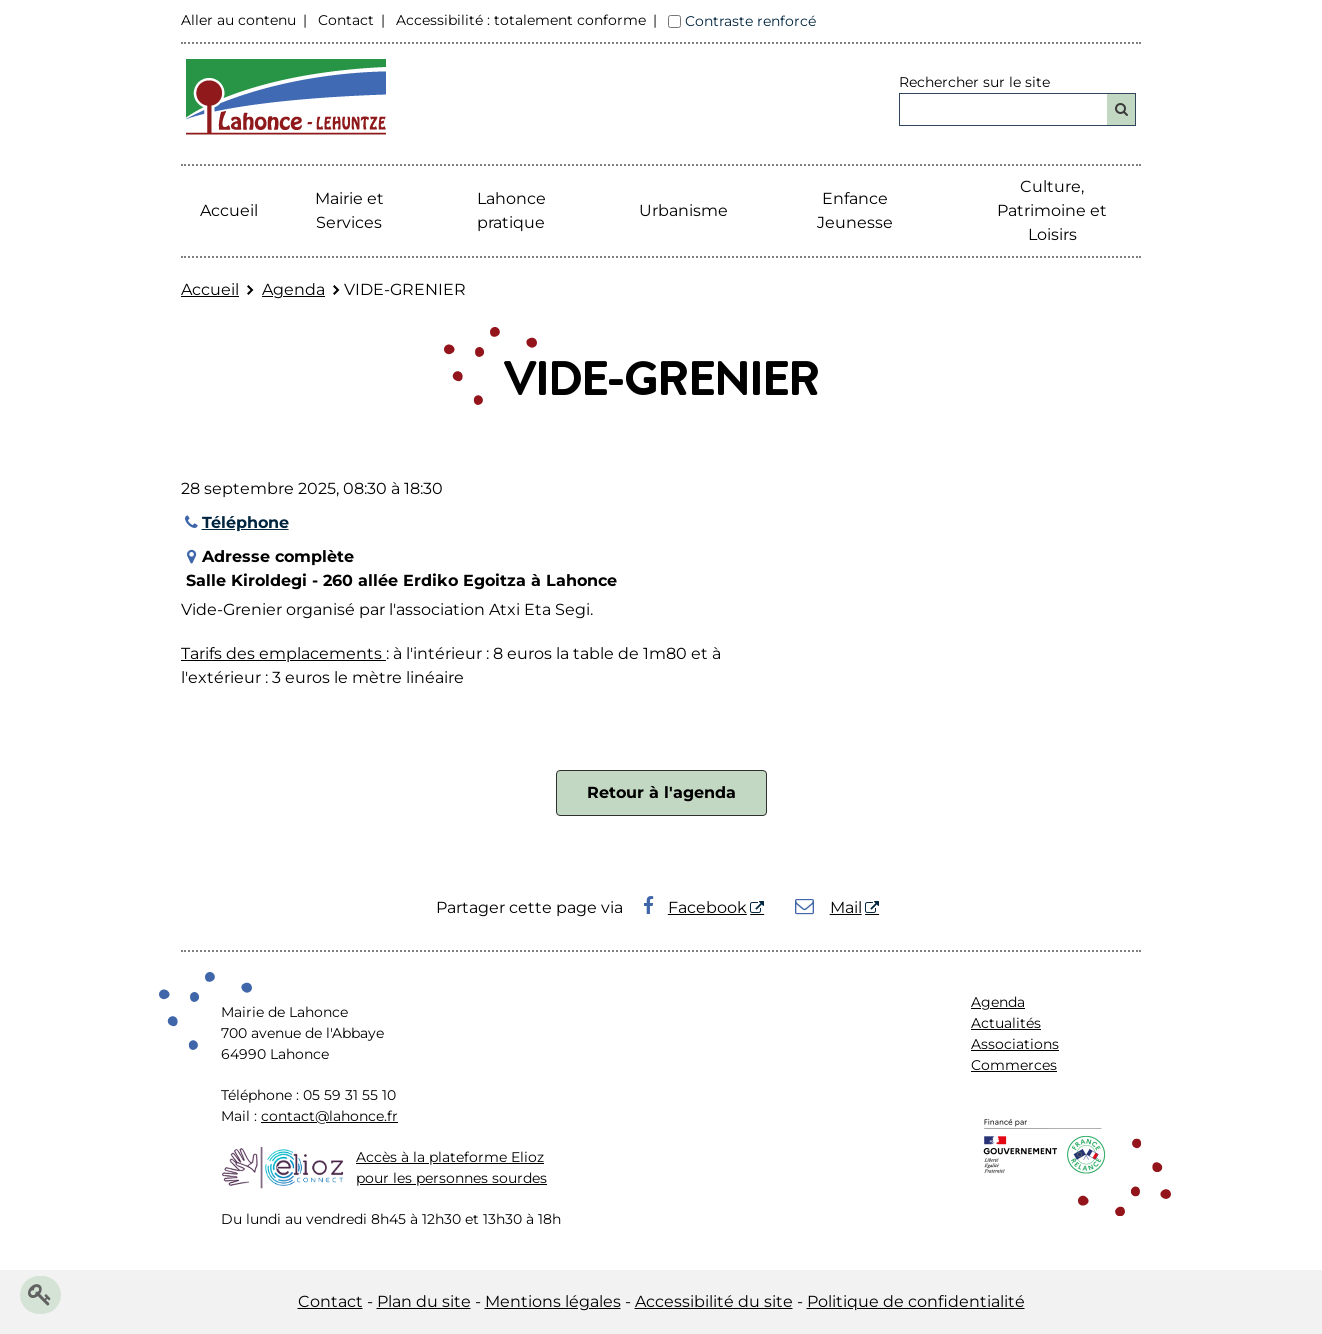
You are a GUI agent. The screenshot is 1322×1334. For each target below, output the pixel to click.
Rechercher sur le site (974, 82)
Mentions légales (553, 1301)
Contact (346, 20)
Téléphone (235, 522)
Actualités (1006, 1023)
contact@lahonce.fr (329, 1116)
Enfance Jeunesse (855, 210)
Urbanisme (683, 210)
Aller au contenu (238, 20)
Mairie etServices (349, 210)
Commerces (1014, 1065)
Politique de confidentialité (916, 1301)
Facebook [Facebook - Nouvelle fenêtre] (695, 907)
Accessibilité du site (714, 1301)
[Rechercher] (1121, 109)
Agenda (293, 289)
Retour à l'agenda (661, 792)
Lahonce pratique (511, 210)
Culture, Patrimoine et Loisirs (1052, 210)
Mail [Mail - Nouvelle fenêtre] (828, 907)
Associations (1015, 1044)
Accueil (229, 210)
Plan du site (424, 1301)
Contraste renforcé (750, 21)
